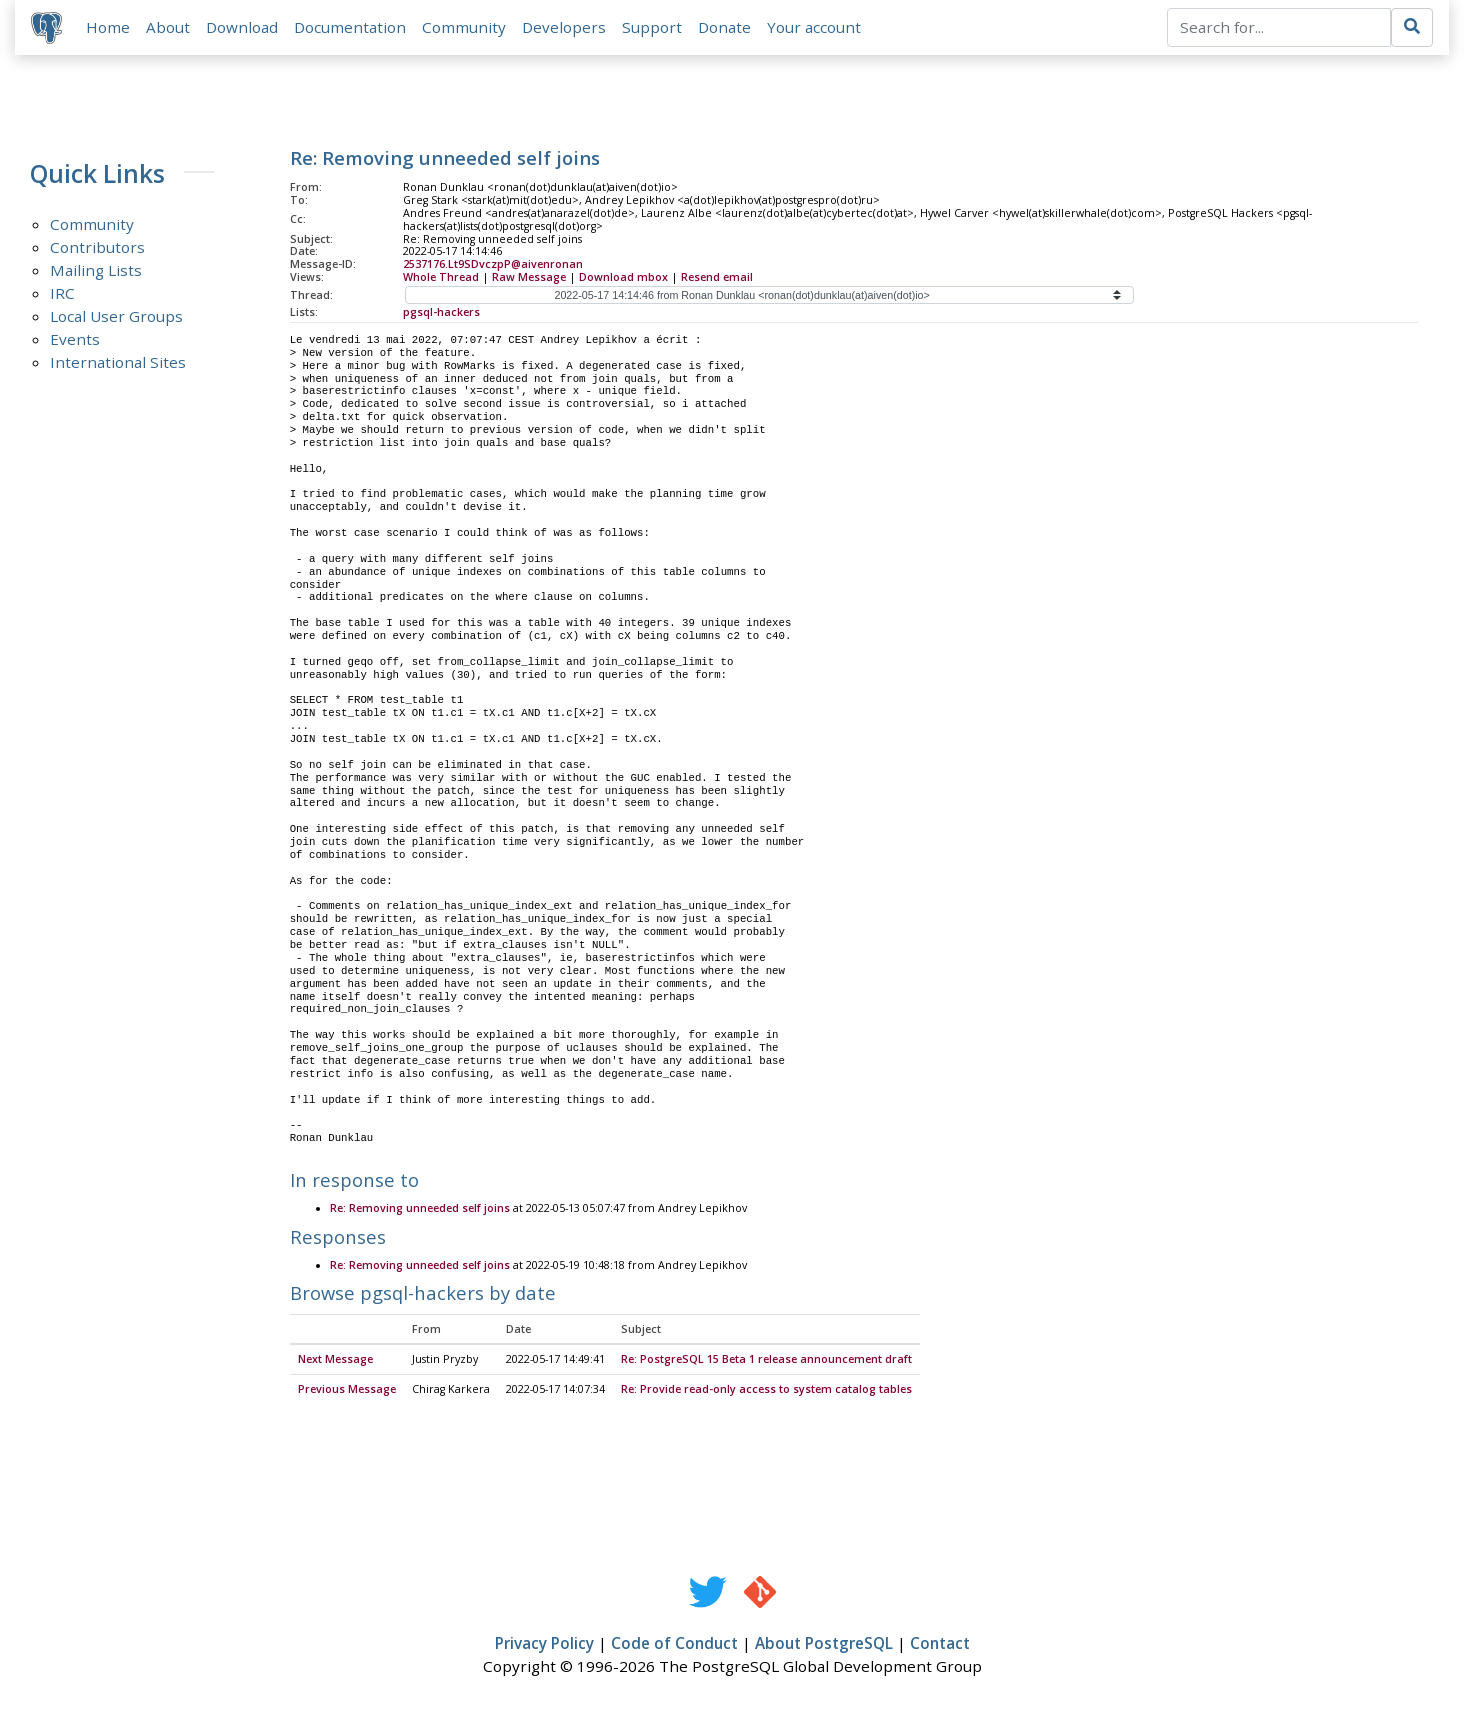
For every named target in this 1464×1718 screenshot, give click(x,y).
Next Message (335, 1360)
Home (108, 27)
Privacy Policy (544, 1644)
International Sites (118, 362)
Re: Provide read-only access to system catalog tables (766, 1390)
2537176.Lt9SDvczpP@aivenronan (493, 264)
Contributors (97, 247)
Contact (940, 1644)
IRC (62, 293)
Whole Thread (441, 277)
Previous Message (347, 1390)
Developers (564, 27)
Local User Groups (116, 316)
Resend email (717, 277)
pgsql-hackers (441, 312)
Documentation (350, 27)
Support (652, 27)
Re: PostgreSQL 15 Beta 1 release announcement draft (766, 1360)
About (168, 27)
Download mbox (623, 277)
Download (242, 27)
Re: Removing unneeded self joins (420, 1209)
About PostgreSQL (824, 1644)
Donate (724, 27)
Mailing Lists (96, 270)
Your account (814, 27)
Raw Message (529, 277)
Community (464, 27)
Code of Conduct (674, 1644)
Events (75, 339)
